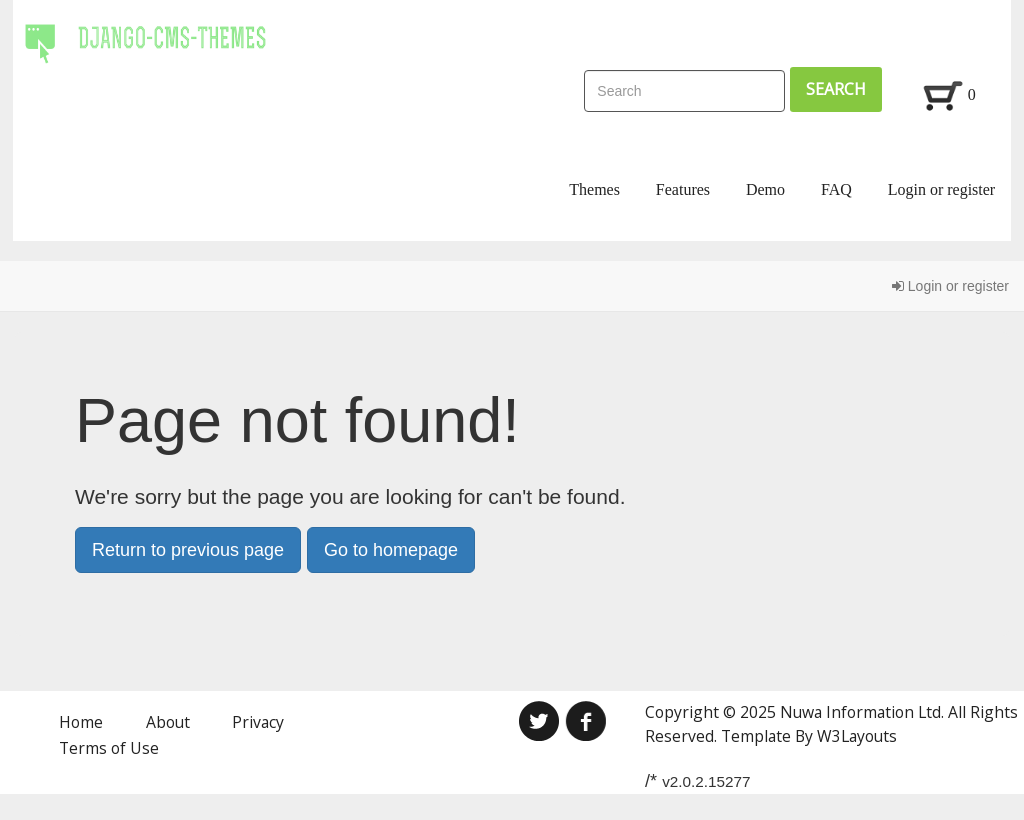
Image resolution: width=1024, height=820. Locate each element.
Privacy (258, 722)
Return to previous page (188, 550)
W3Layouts (857, 736)
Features (683, 189)
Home (81, 722)
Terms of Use (109, 748)
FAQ (836, 189)
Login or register (942, 189)
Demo (765, 189)
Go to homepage (391, 550)
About (168, 722)
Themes (594, 189)
